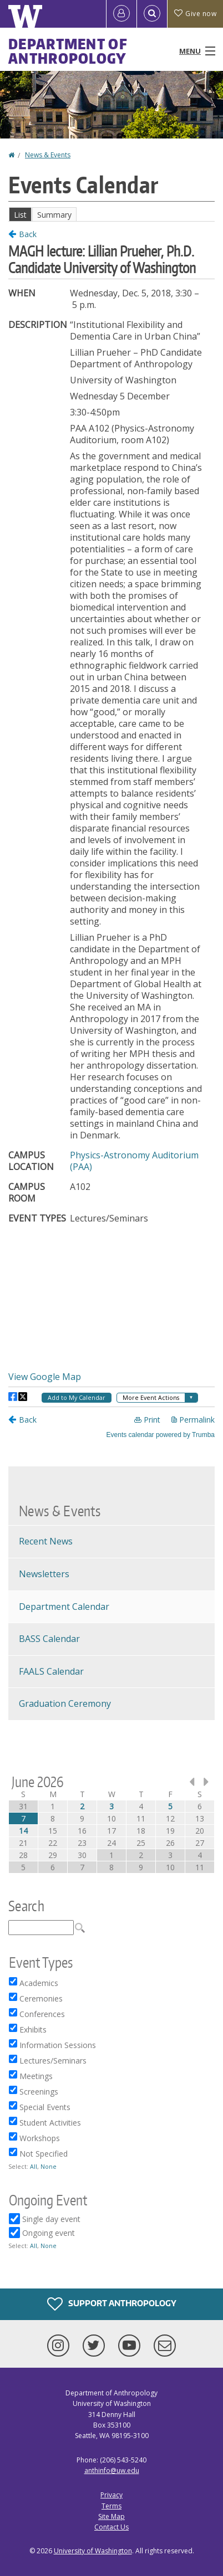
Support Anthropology (111, 2304)
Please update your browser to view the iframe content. (111, 214)
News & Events (47, 155)
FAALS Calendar (51, 1671)
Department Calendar (64, 1606)
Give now (195, 13)
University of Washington (93, 2551)
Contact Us (111, 2527)
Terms (111, 2506)
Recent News (46, 1541)
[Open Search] (152, 14)
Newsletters (44, 1574)
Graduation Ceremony (65, 1703)
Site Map (111, 2516)
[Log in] (121, 14)
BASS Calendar (49, 1639)
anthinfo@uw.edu (111, 2470)
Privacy (111, 2495)
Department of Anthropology (68, 51)
